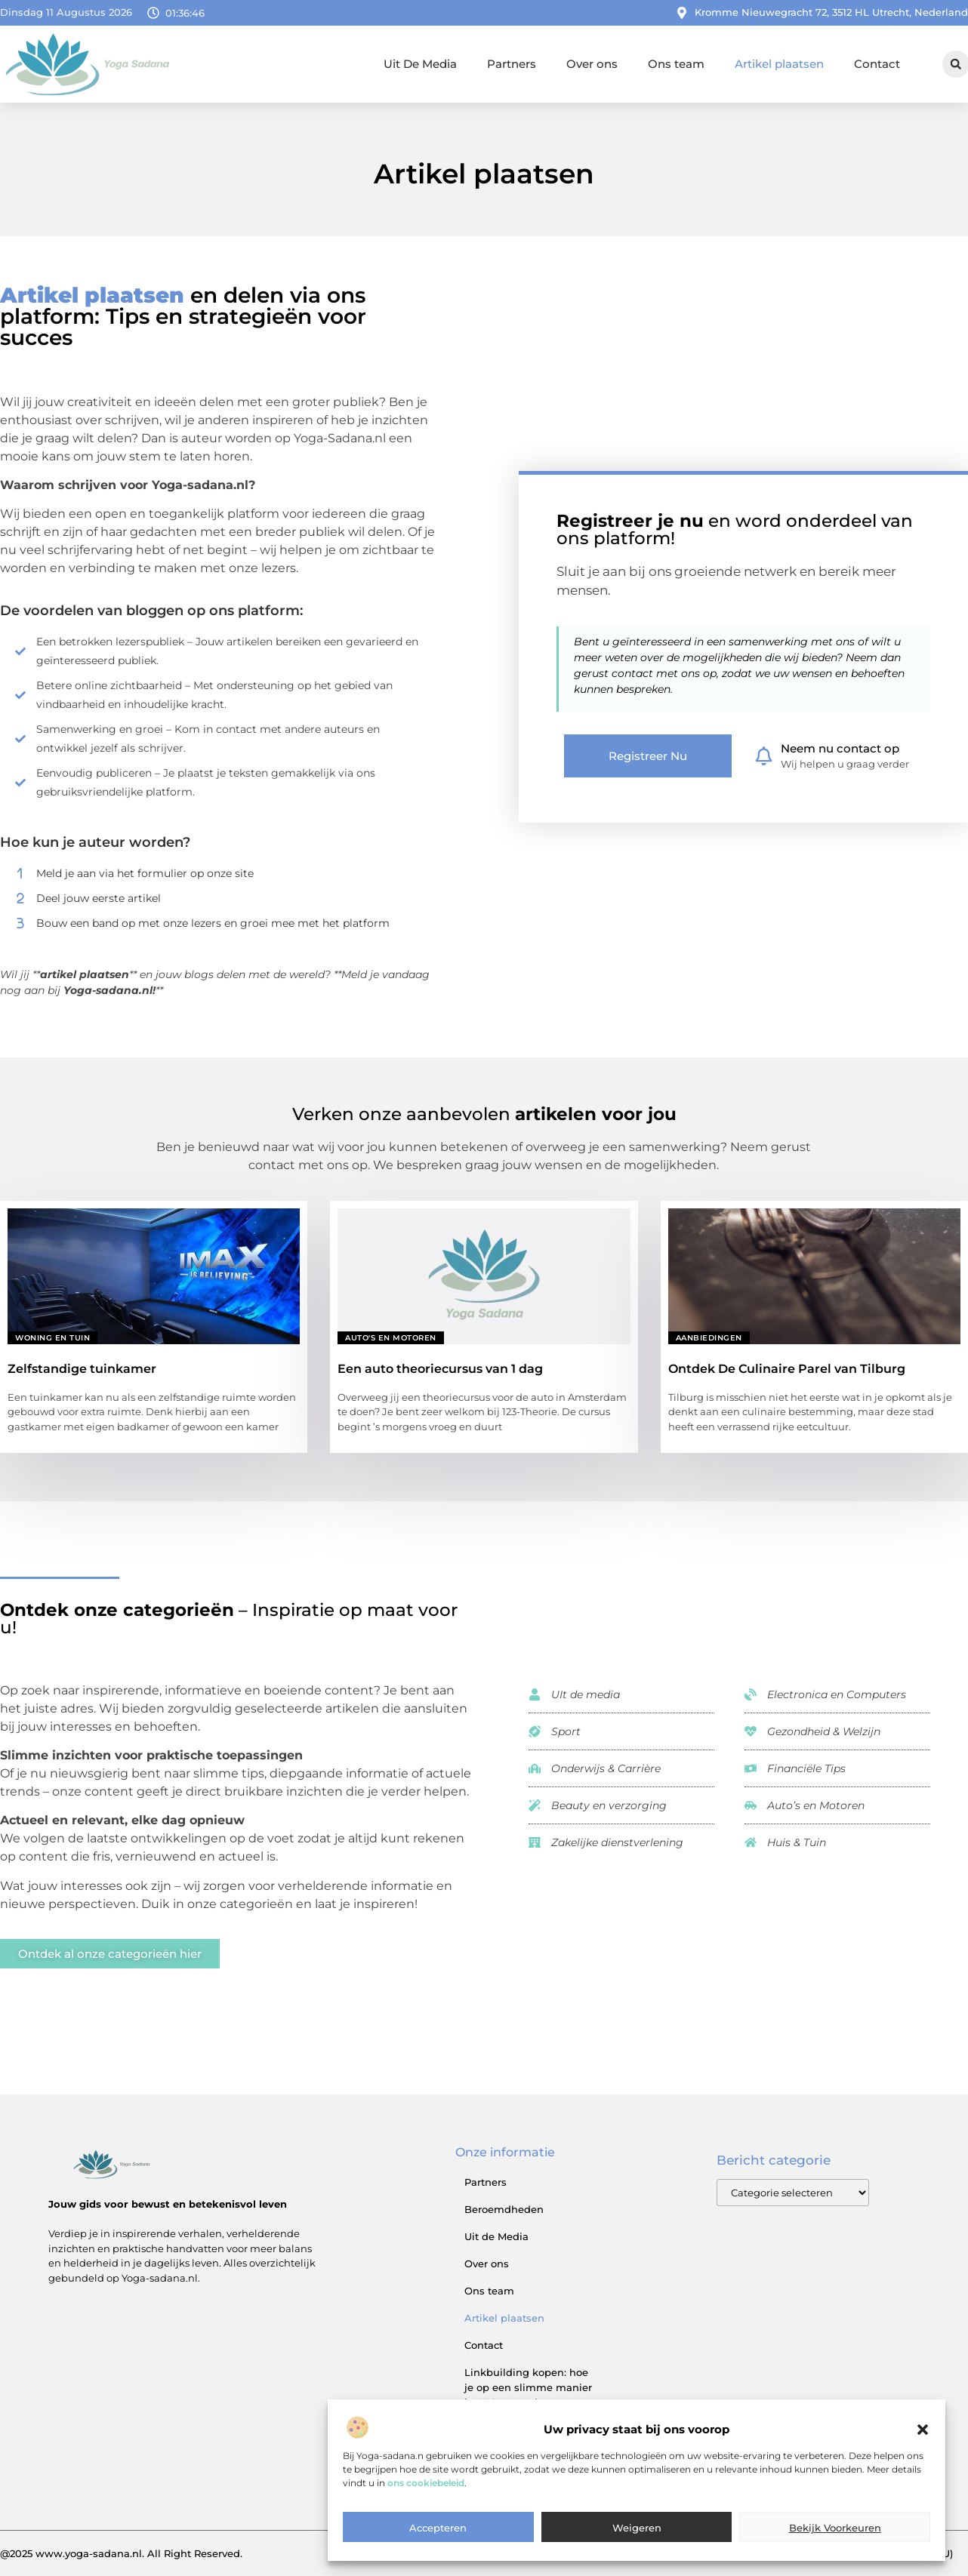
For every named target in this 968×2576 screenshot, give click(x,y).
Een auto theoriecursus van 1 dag (440, 1369)
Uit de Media (496, 2236)
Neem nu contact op (840, 748)
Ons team (676, 64)
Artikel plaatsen (779, 64)
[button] (922, 2446)
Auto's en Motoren (390, 1338)
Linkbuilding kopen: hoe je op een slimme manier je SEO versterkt (528, 2387)
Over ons (592, 64)
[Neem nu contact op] (763, 755)
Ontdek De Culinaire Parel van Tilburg (786, 1369)
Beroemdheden (504, 2209)
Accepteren (438, 2545)
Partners (511, 64)
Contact (877, 64)
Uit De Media (420, 64)
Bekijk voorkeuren (835, 2545)
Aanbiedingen (709, 1338)
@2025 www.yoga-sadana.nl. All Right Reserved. (121, 2553)
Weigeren (636, 2545)
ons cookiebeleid (425, 2499)
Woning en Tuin (52, 1338)
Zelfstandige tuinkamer (82, 1369)
